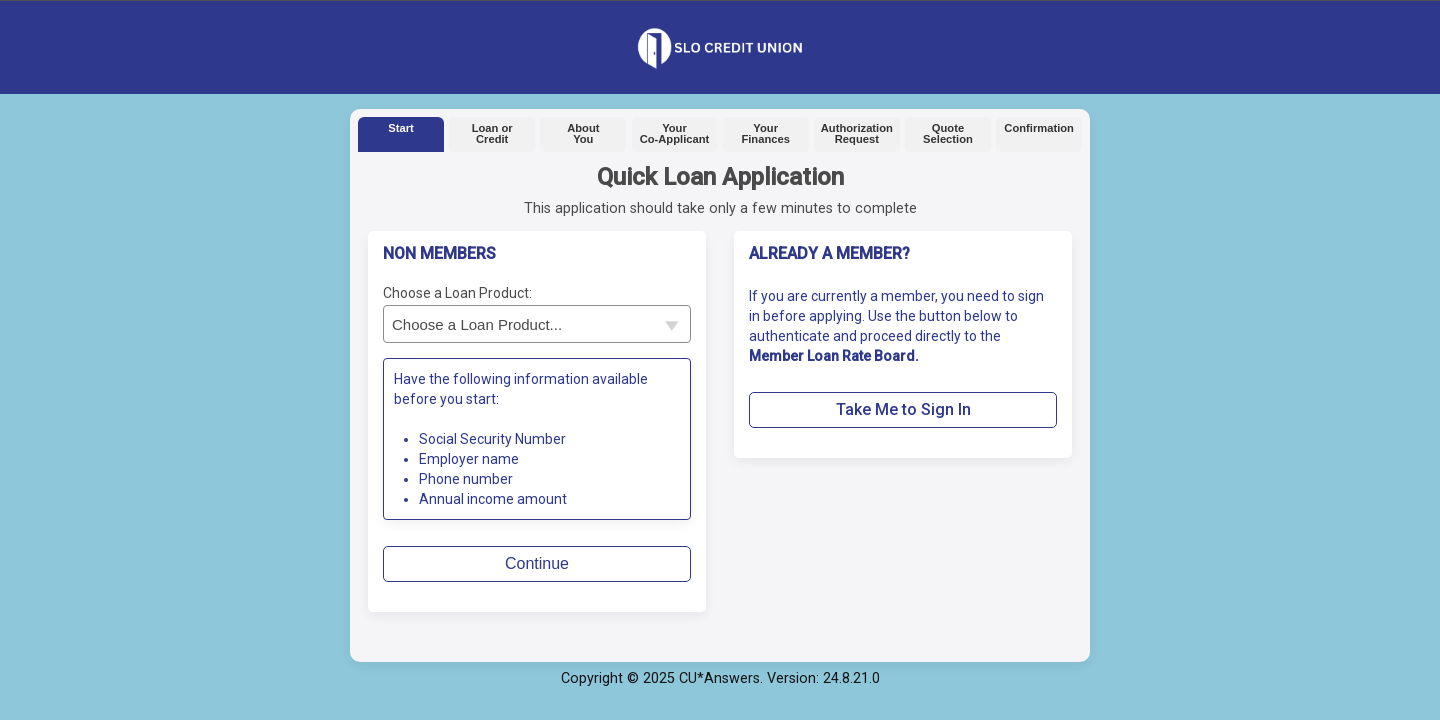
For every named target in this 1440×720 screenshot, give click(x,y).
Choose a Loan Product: (457, 293)
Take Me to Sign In (903, 409)
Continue (537, 563)
